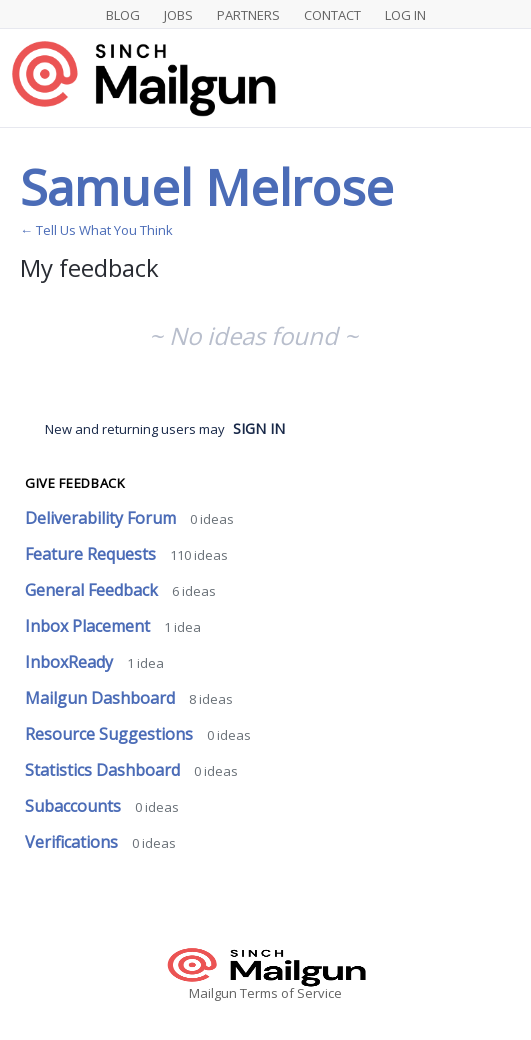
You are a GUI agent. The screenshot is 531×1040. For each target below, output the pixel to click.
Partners (248, 15)
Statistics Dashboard (104, 770)
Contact (332, 15)
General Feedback (93, 590)
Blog (123, 15)
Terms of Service (291, 993)
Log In (405, 15)
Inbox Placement (89, 626)
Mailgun (213, 993)
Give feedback (75, 483)
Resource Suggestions (111, 734)
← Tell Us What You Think (96, 230)
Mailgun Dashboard (102, 698)
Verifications (73, 842)
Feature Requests (92, 554)
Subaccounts (75, 806)
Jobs (178, 15)
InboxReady (71, 662)
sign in (259, 428)
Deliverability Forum (102, 518)
